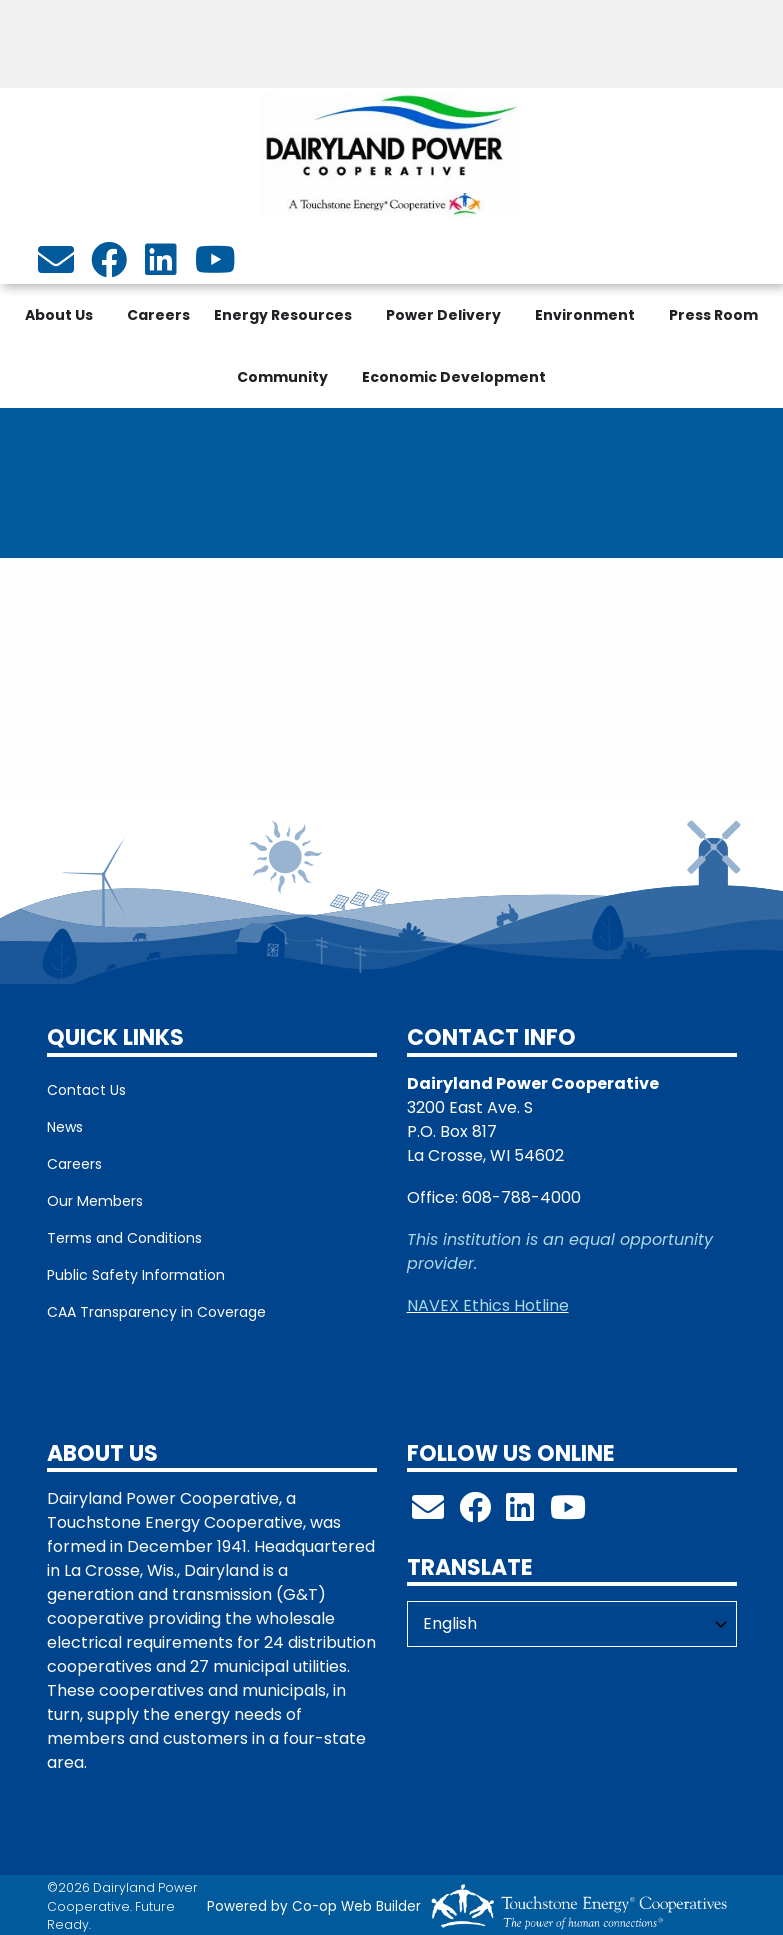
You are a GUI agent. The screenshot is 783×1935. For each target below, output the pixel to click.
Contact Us (86, 1090)
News (65, 1127)
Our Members (95, 1201)
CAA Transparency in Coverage (156, 1312)
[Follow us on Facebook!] (475, 1513)
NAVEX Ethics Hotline (488, 1305)
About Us (59, 315)
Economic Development (454, 377)
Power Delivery (443, 315)
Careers (158, 315)
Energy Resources (283, 315)
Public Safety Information (136, 1275)
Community (282, 377)
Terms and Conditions (124, 1238)
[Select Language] (572, 1624)
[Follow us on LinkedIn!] (520, 1513)
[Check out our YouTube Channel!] (568, 1513)
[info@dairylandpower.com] (56, 266)
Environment (585, 315)
